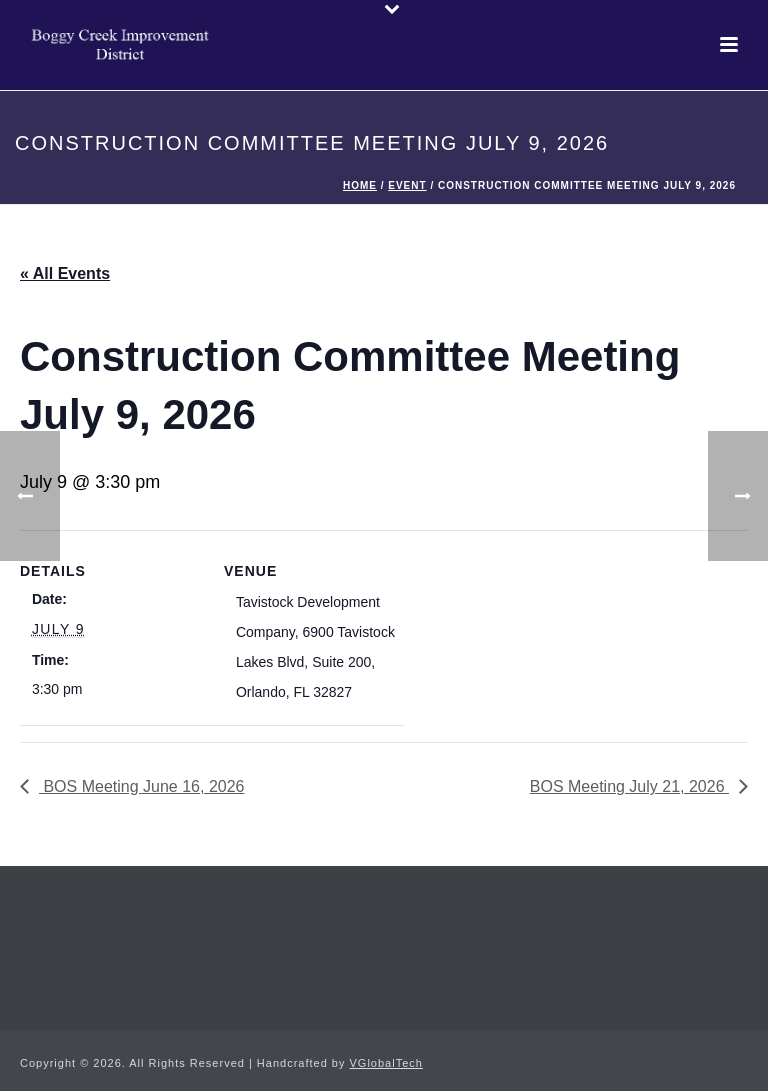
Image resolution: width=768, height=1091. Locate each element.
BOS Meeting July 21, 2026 (629, 786)
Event (407, 185)
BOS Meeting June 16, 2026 (141, 786)
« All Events (65, 273)
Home (360, 185)
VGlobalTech (386, 1063)
